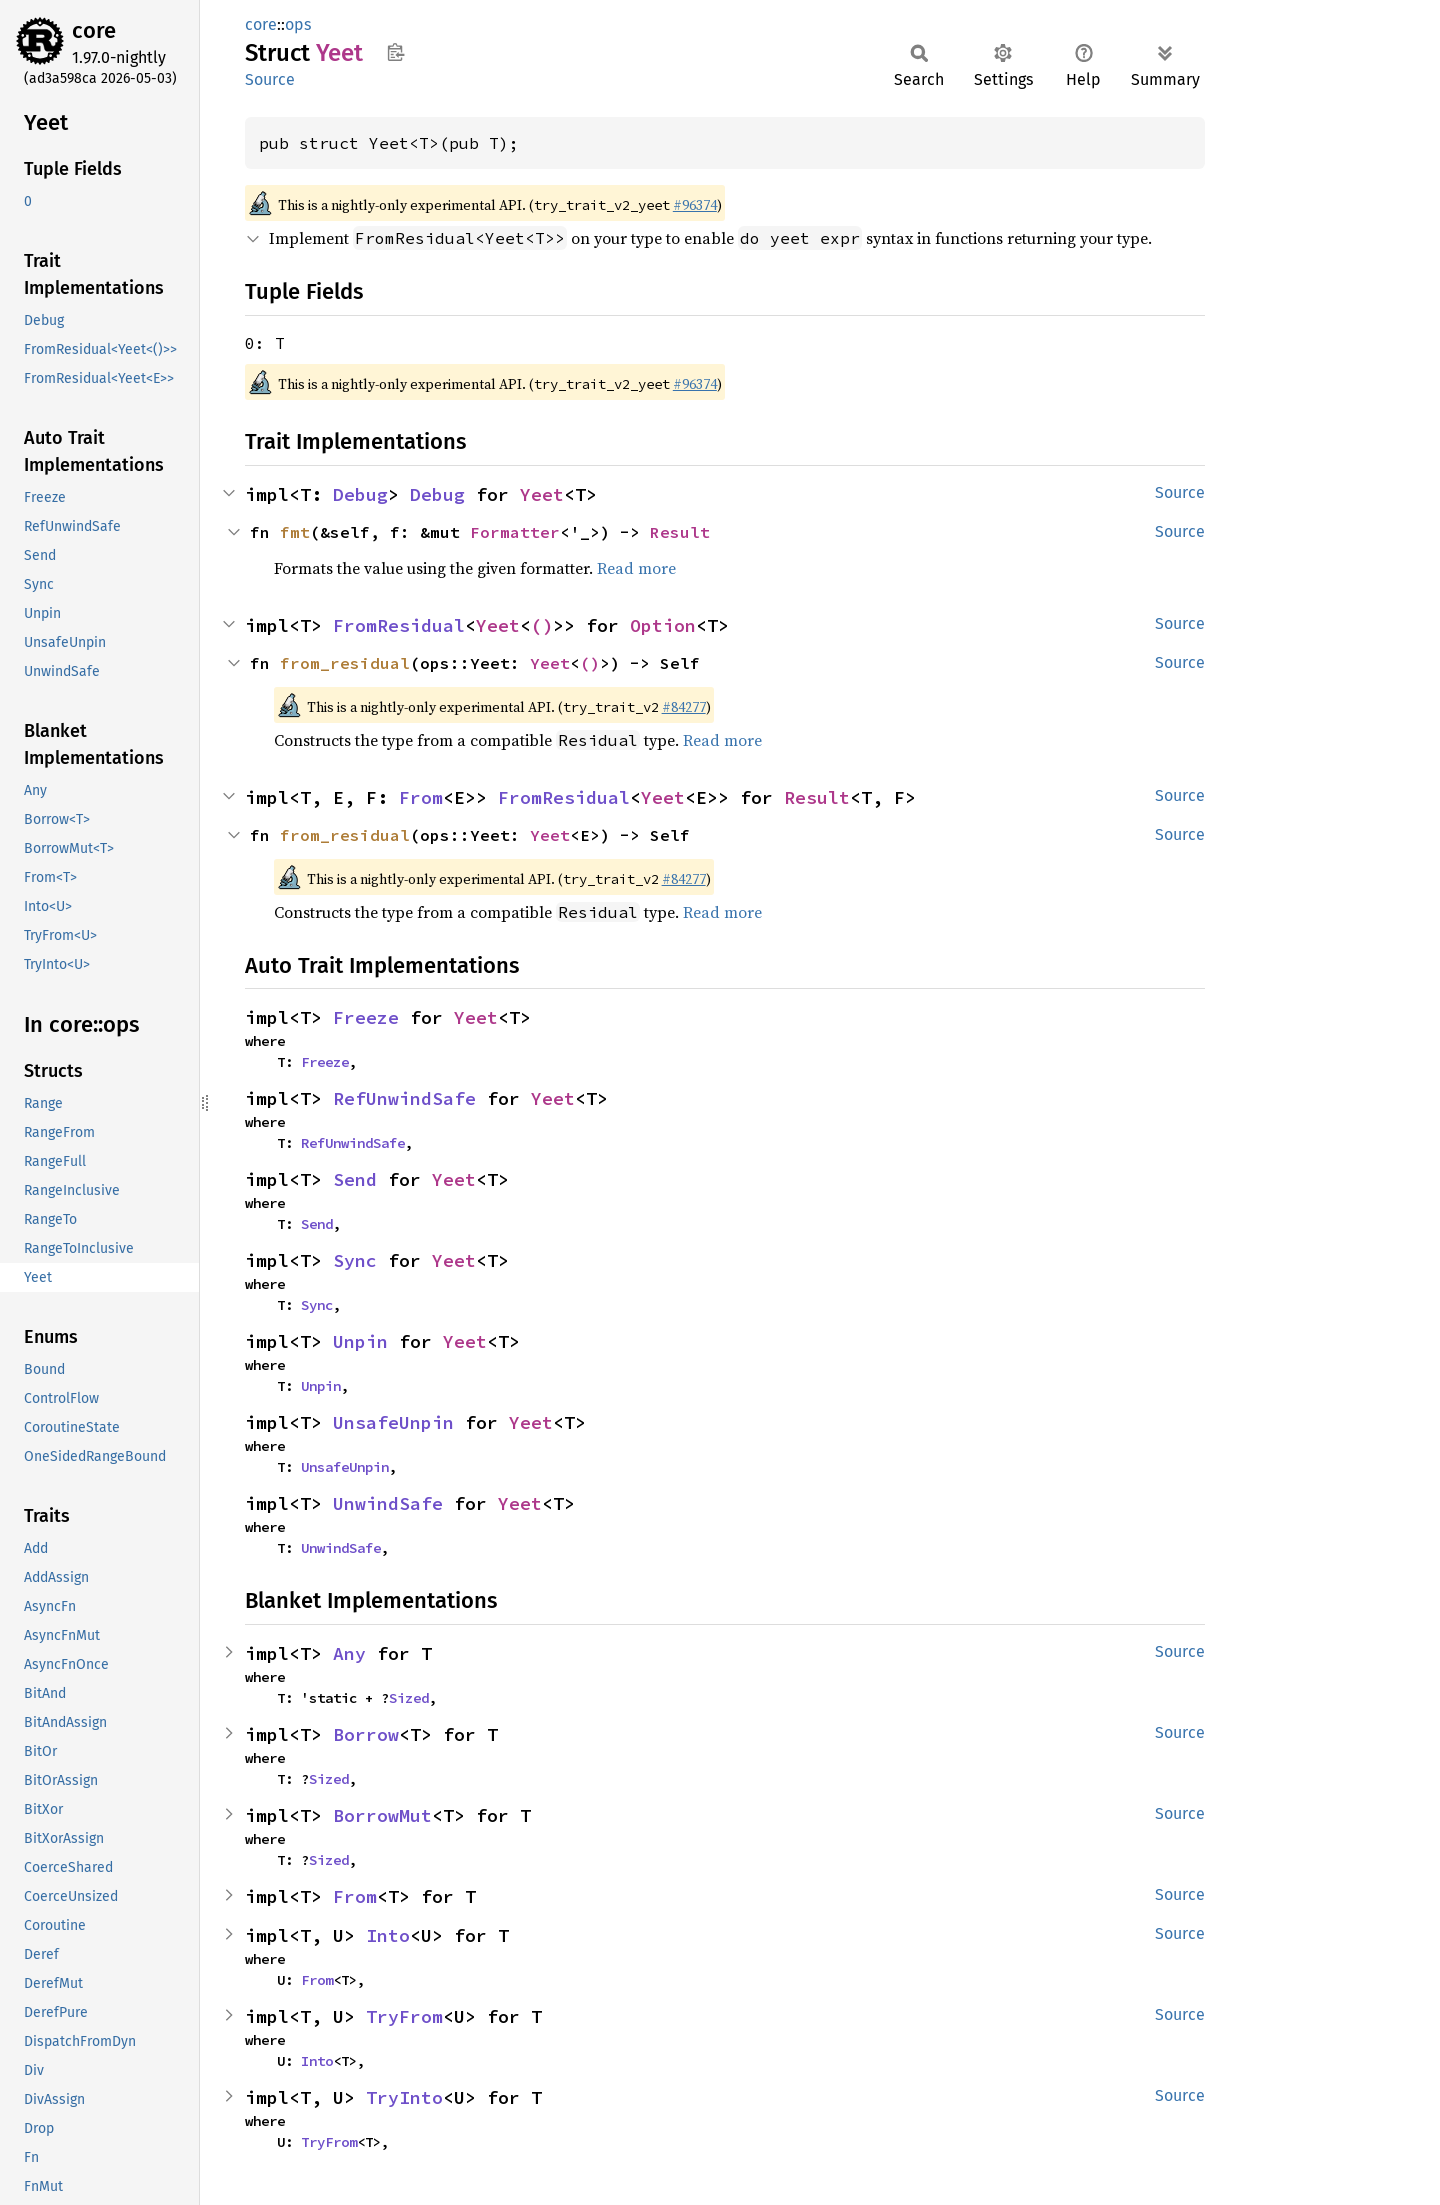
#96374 (695, 205)
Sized (409, 1698)
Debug (360, 494)
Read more (636, 568)
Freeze (366, 1017)
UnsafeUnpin (393, 1422)
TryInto (404, 2097)
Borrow (366, 1734)
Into (388, 1935)
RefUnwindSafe (404, 1098)
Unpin (360, 1341)
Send (355, 1179)
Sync (355, 1260)
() (542, 625)
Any (349, 1653)
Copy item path (395, 52)
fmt (295, 532)
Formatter (515, 532)
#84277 (684, 707)
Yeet (542, 494)
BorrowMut (382, 1815)
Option (663, 625)
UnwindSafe (388, 1503)
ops (298, 24)
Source (270, 79)
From (421, 797)
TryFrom (404, 2016)
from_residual (345, 663)
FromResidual (399, 625)
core (94, 30)
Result (680, 532)
